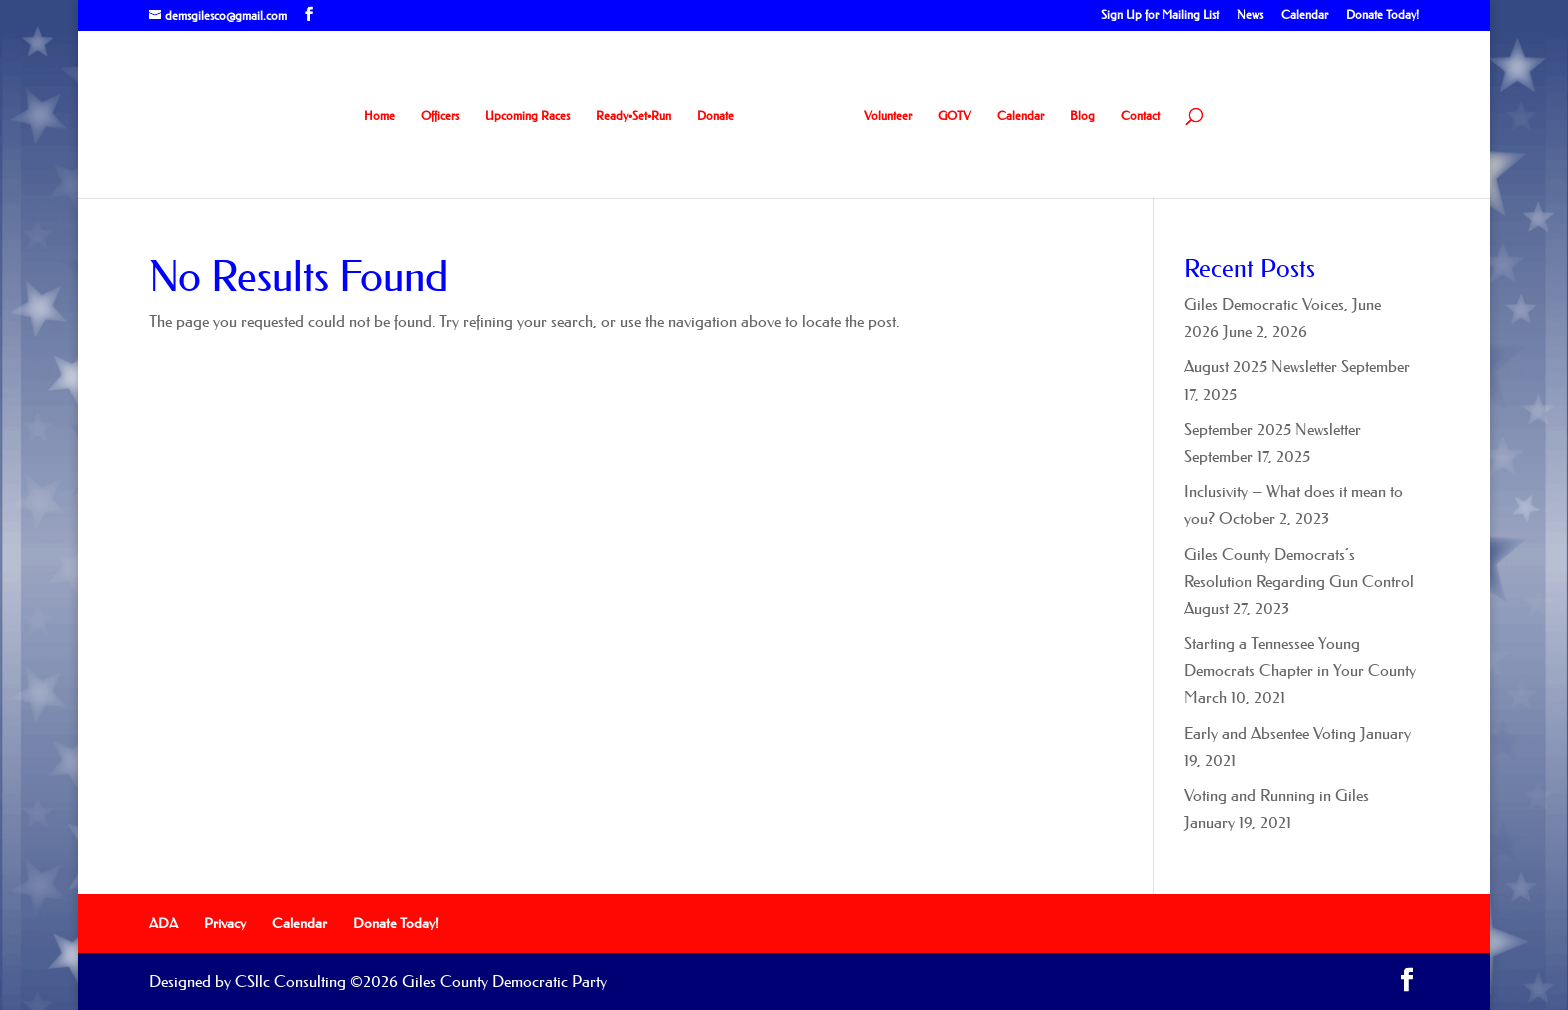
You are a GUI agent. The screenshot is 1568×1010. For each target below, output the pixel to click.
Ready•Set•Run (633, 116)
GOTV (954, 116)
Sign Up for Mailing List (1160, 15)
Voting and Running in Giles (1276, 795)
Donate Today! (1382, 15)
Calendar (1304, 15)
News (1250, 15)
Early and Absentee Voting (1270, 733)
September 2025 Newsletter (1272, 429)
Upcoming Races (527, 116)
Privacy (225, 923)
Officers (440, 116)
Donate (715, 116)
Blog (1082, 116)
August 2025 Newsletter (1260, 366)
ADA (163, 923)
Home (379, 116)
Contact (1140, 116)
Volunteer (888, 116)
